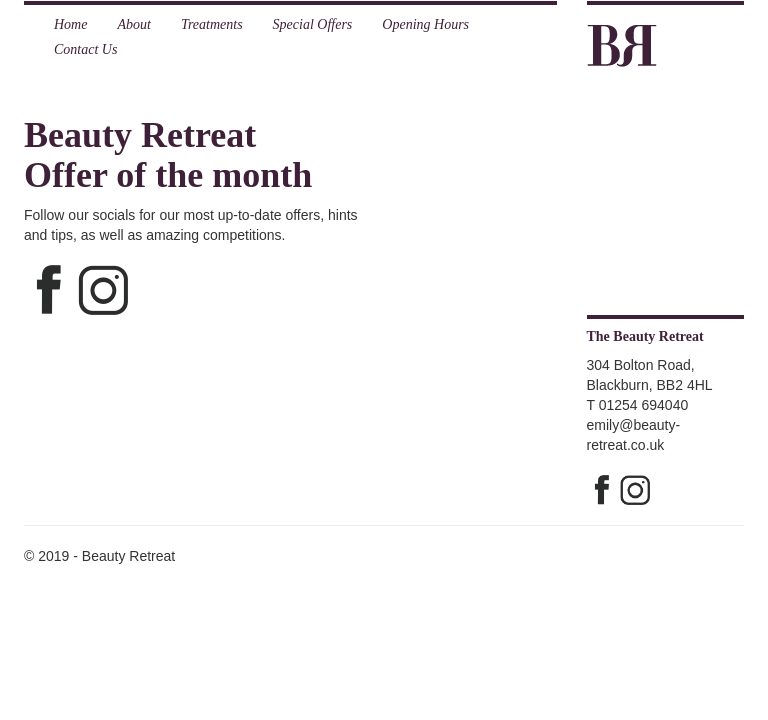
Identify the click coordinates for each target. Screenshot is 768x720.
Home (70, 24)
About (133, 24)
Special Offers (313, 24)
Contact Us (85, 49)
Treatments (212, 24)
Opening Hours (425, 24)
